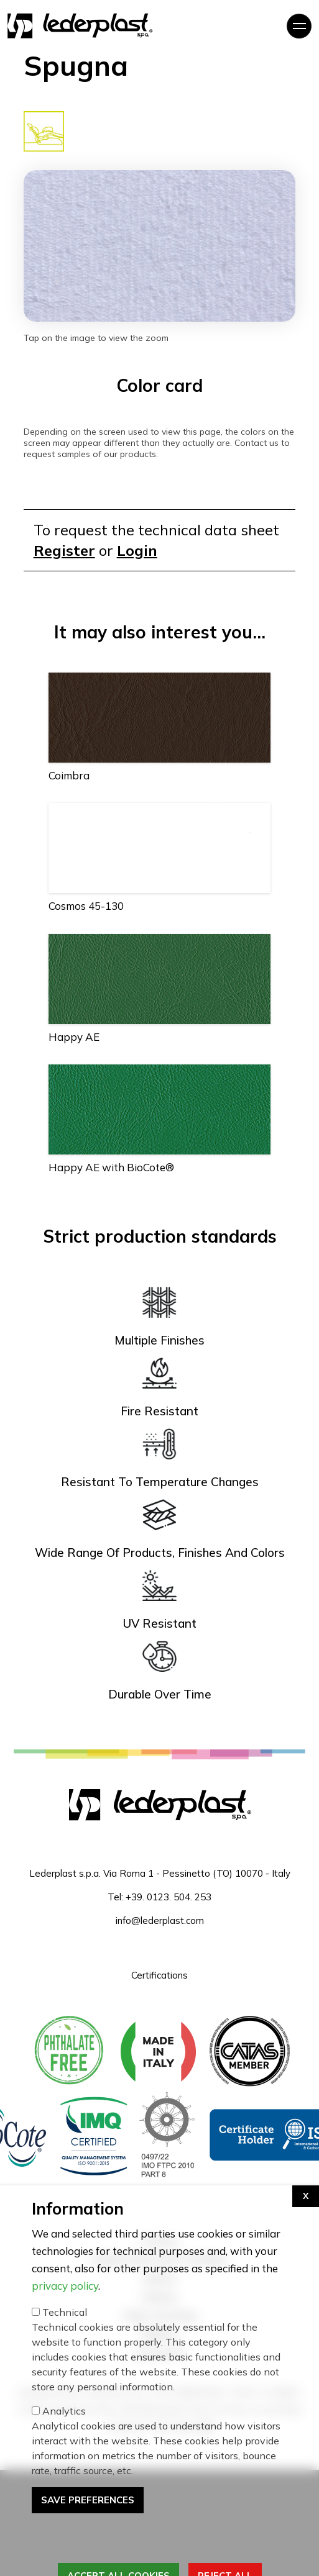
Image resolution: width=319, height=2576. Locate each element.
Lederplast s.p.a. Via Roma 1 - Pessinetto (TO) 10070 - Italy (159, 1873)
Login (137, 550)
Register (64, 550)
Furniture (159, 2241)
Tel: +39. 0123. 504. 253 (159, 1897)
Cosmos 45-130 (86, 905)
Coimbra (69, 775)
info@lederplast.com (160, 1920)
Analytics (64, 2498)
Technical (64, 2399)
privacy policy (65, 2373)
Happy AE (74, 1036)
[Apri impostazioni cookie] (305, 2284)
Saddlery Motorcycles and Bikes (159, 2259)
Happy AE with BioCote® (111, 1167)
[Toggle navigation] (299, 26)
